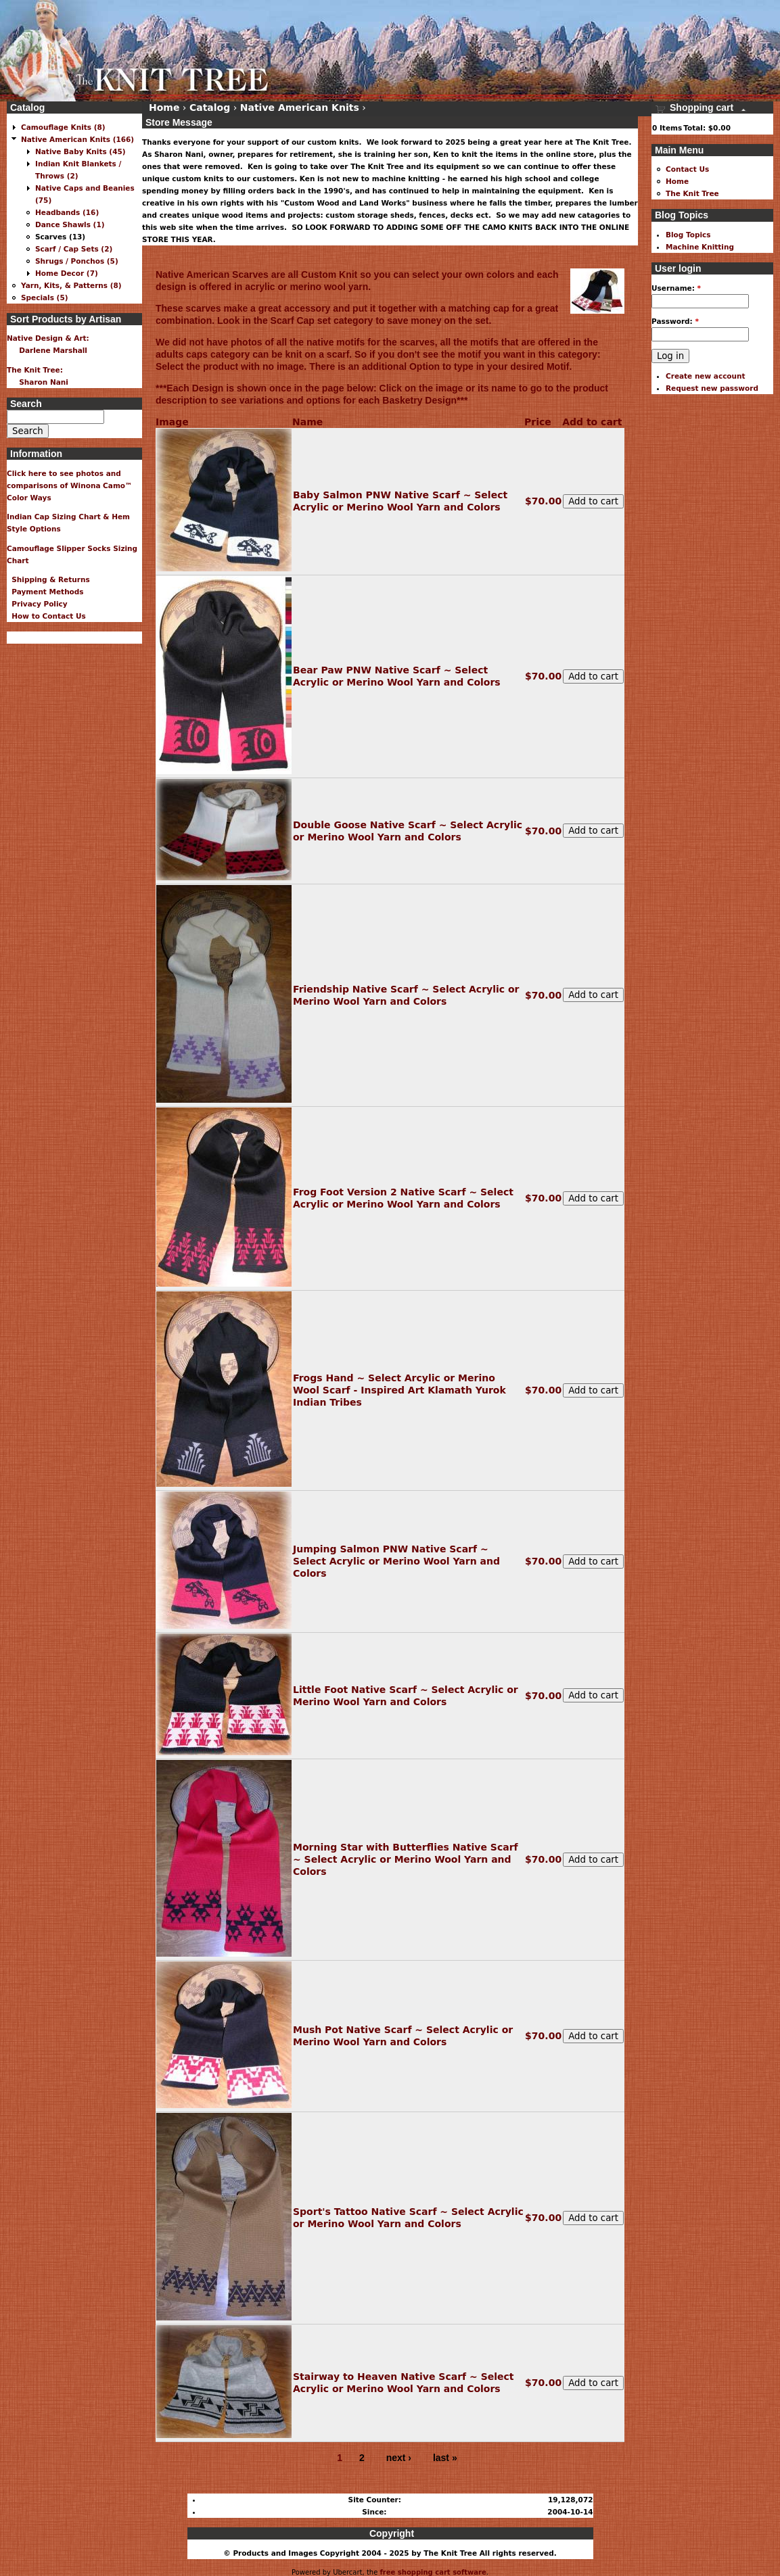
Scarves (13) (60, 237)
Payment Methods (45, 592)
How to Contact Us (46, 616)
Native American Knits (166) (77, 139)
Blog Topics (688, 235)
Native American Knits (299, 107)
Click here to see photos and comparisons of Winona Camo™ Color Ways (70, 485)
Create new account (705, 376)
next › (398, 2457)
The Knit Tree (692, 193)
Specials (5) (44, 297)
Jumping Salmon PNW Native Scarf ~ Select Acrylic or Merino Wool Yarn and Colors (396, 1561)
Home (164, 107)
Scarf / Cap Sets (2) (73, 249)
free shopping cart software (433, 2572)
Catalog (209, 107)
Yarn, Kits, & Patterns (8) (71, 285)
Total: (694, 128)
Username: (676, 288)
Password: (675, 321)
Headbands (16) (67, 212)
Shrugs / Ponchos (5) (76, 261)
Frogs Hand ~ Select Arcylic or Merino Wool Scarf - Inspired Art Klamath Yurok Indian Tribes (399, 1390)
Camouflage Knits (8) (63, 127)
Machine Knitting (700, 247)
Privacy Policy (37, 604)
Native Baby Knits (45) (80, 151)
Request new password (712, 388)
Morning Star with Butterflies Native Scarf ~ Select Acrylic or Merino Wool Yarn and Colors (405, 1859)
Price (537, 421)
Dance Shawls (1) (70, 224)
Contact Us (687, 169)
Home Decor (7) (66, 273)
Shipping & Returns (48, 579)
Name (307, 421)
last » (445, 2457)
